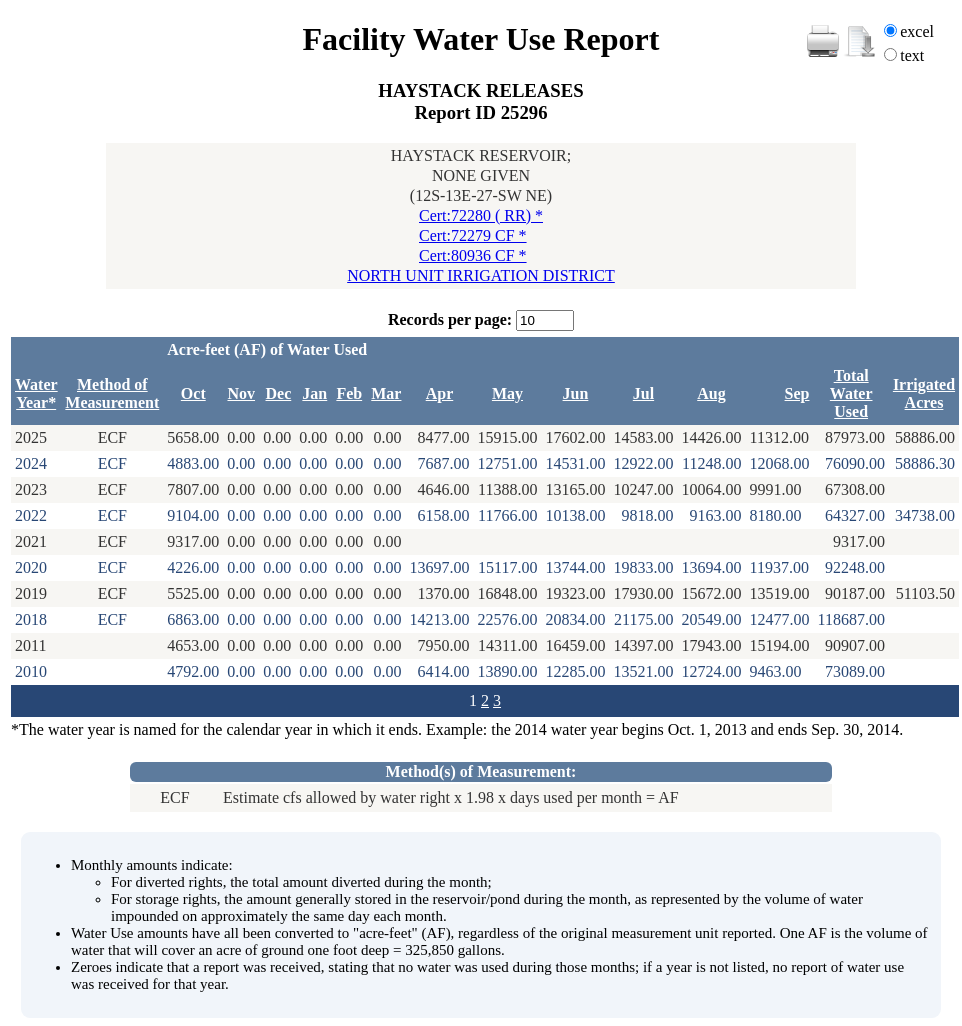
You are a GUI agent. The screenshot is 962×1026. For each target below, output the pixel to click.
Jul (643, 393)
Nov (241, 393)
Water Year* (36, 393)
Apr (440, 393)
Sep (797, 393)
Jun (576, 393)
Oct (193, 393)
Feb (349, 393)
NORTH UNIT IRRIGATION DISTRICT (481, 275)
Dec (279, 393)
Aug (711, 393)
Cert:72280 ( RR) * (481, 215)
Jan (314, 393)
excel (917, 31)
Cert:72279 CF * (473, 235)
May (507, 393)
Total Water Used (851, 393)
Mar (386, 393)
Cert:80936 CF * (473, 255)
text (912, 55)
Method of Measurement (112, 393)
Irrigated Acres (924, 393)
